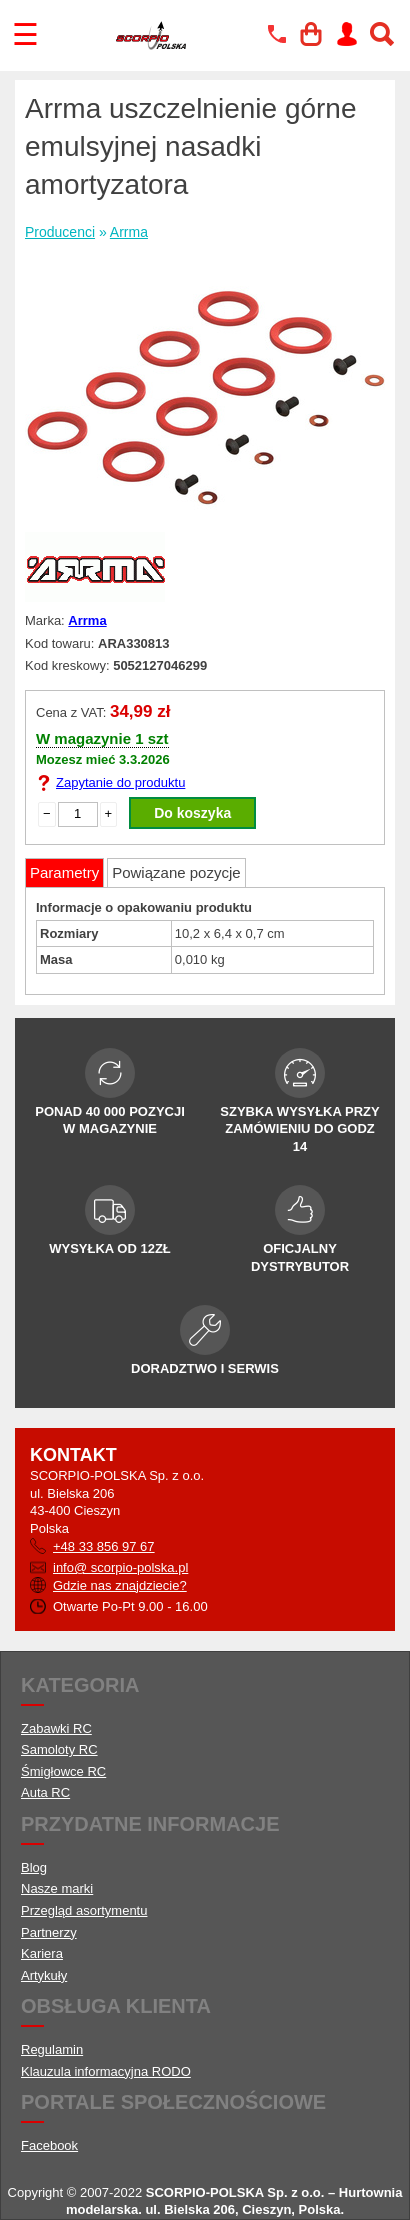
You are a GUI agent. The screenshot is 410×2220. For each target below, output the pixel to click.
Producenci (60, 232)
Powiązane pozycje (176, 872)
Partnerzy (49, 1932)
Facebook (49, 2145)
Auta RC (45, 1792)
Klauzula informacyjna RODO (106, 2071)
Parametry (64, 872)
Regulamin (52, 2049)
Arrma (129, 232)
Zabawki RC (56, 1728)
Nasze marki (57, 1888)
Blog (34, 1867)
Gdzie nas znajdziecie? (120, 1585)
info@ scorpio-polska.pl (120, 1567)
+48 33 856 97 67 (104, 1546)
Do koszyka (192, 813)
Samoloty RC (59, 1749)
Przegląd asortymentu (84, 1910)
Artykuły (44, 1975)
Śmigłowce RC (63, 1771)
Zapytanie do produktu (120, 782)
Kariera (42, 1953)
